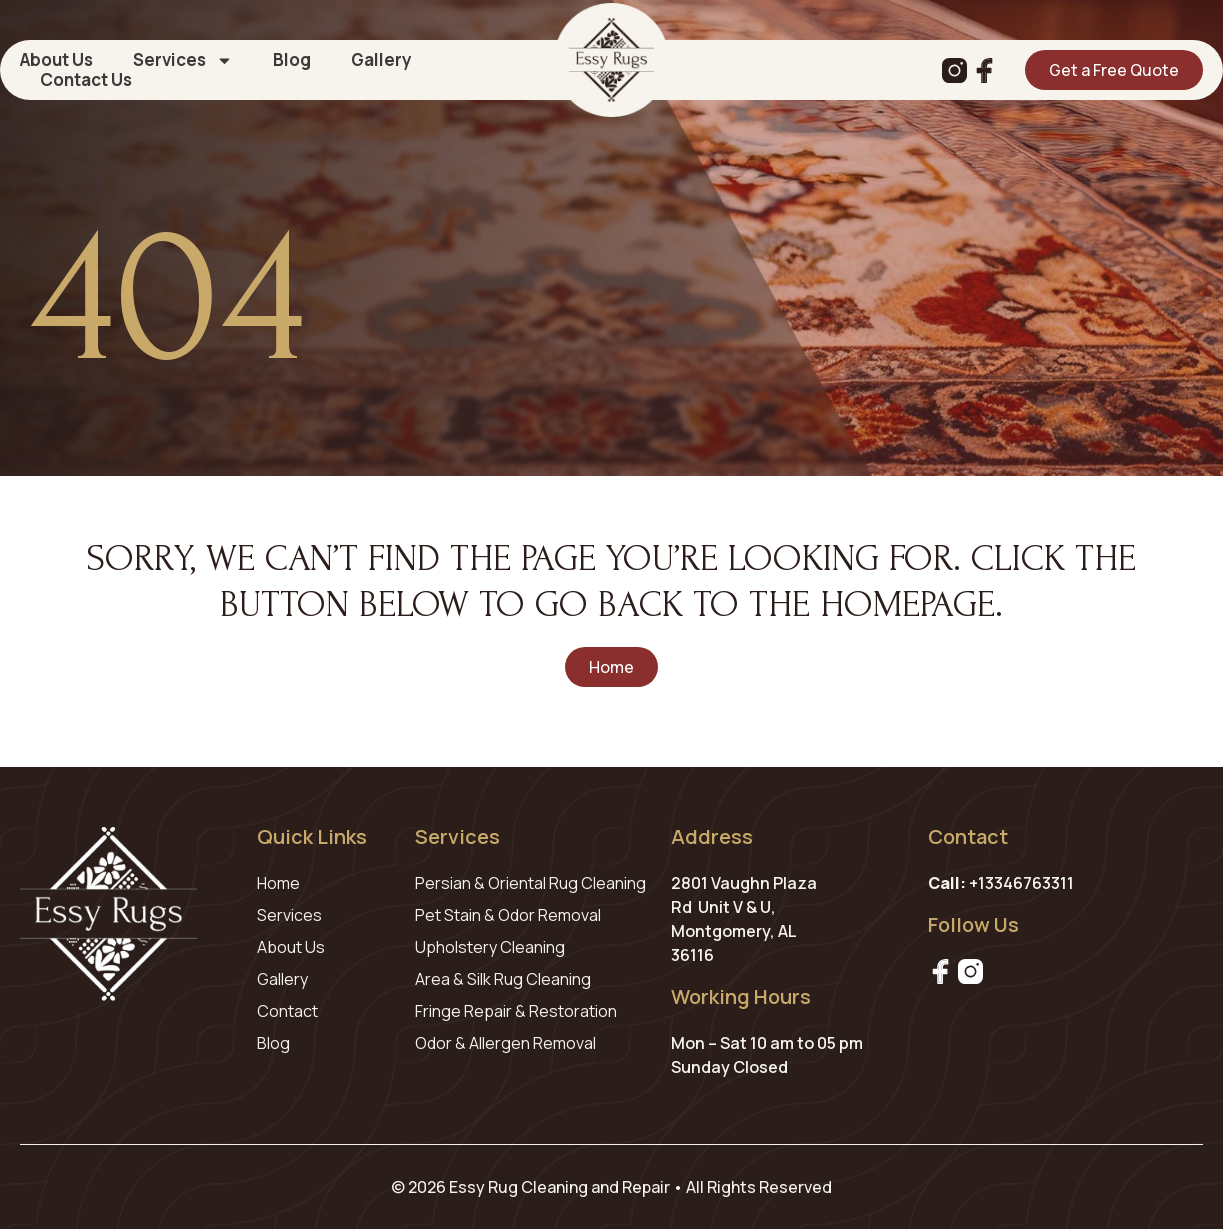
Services (183, 60)
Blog (292, 60)
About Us (56, 60)
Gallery (381, 60)
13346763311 (1026, 883)
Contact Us (86, 80)
